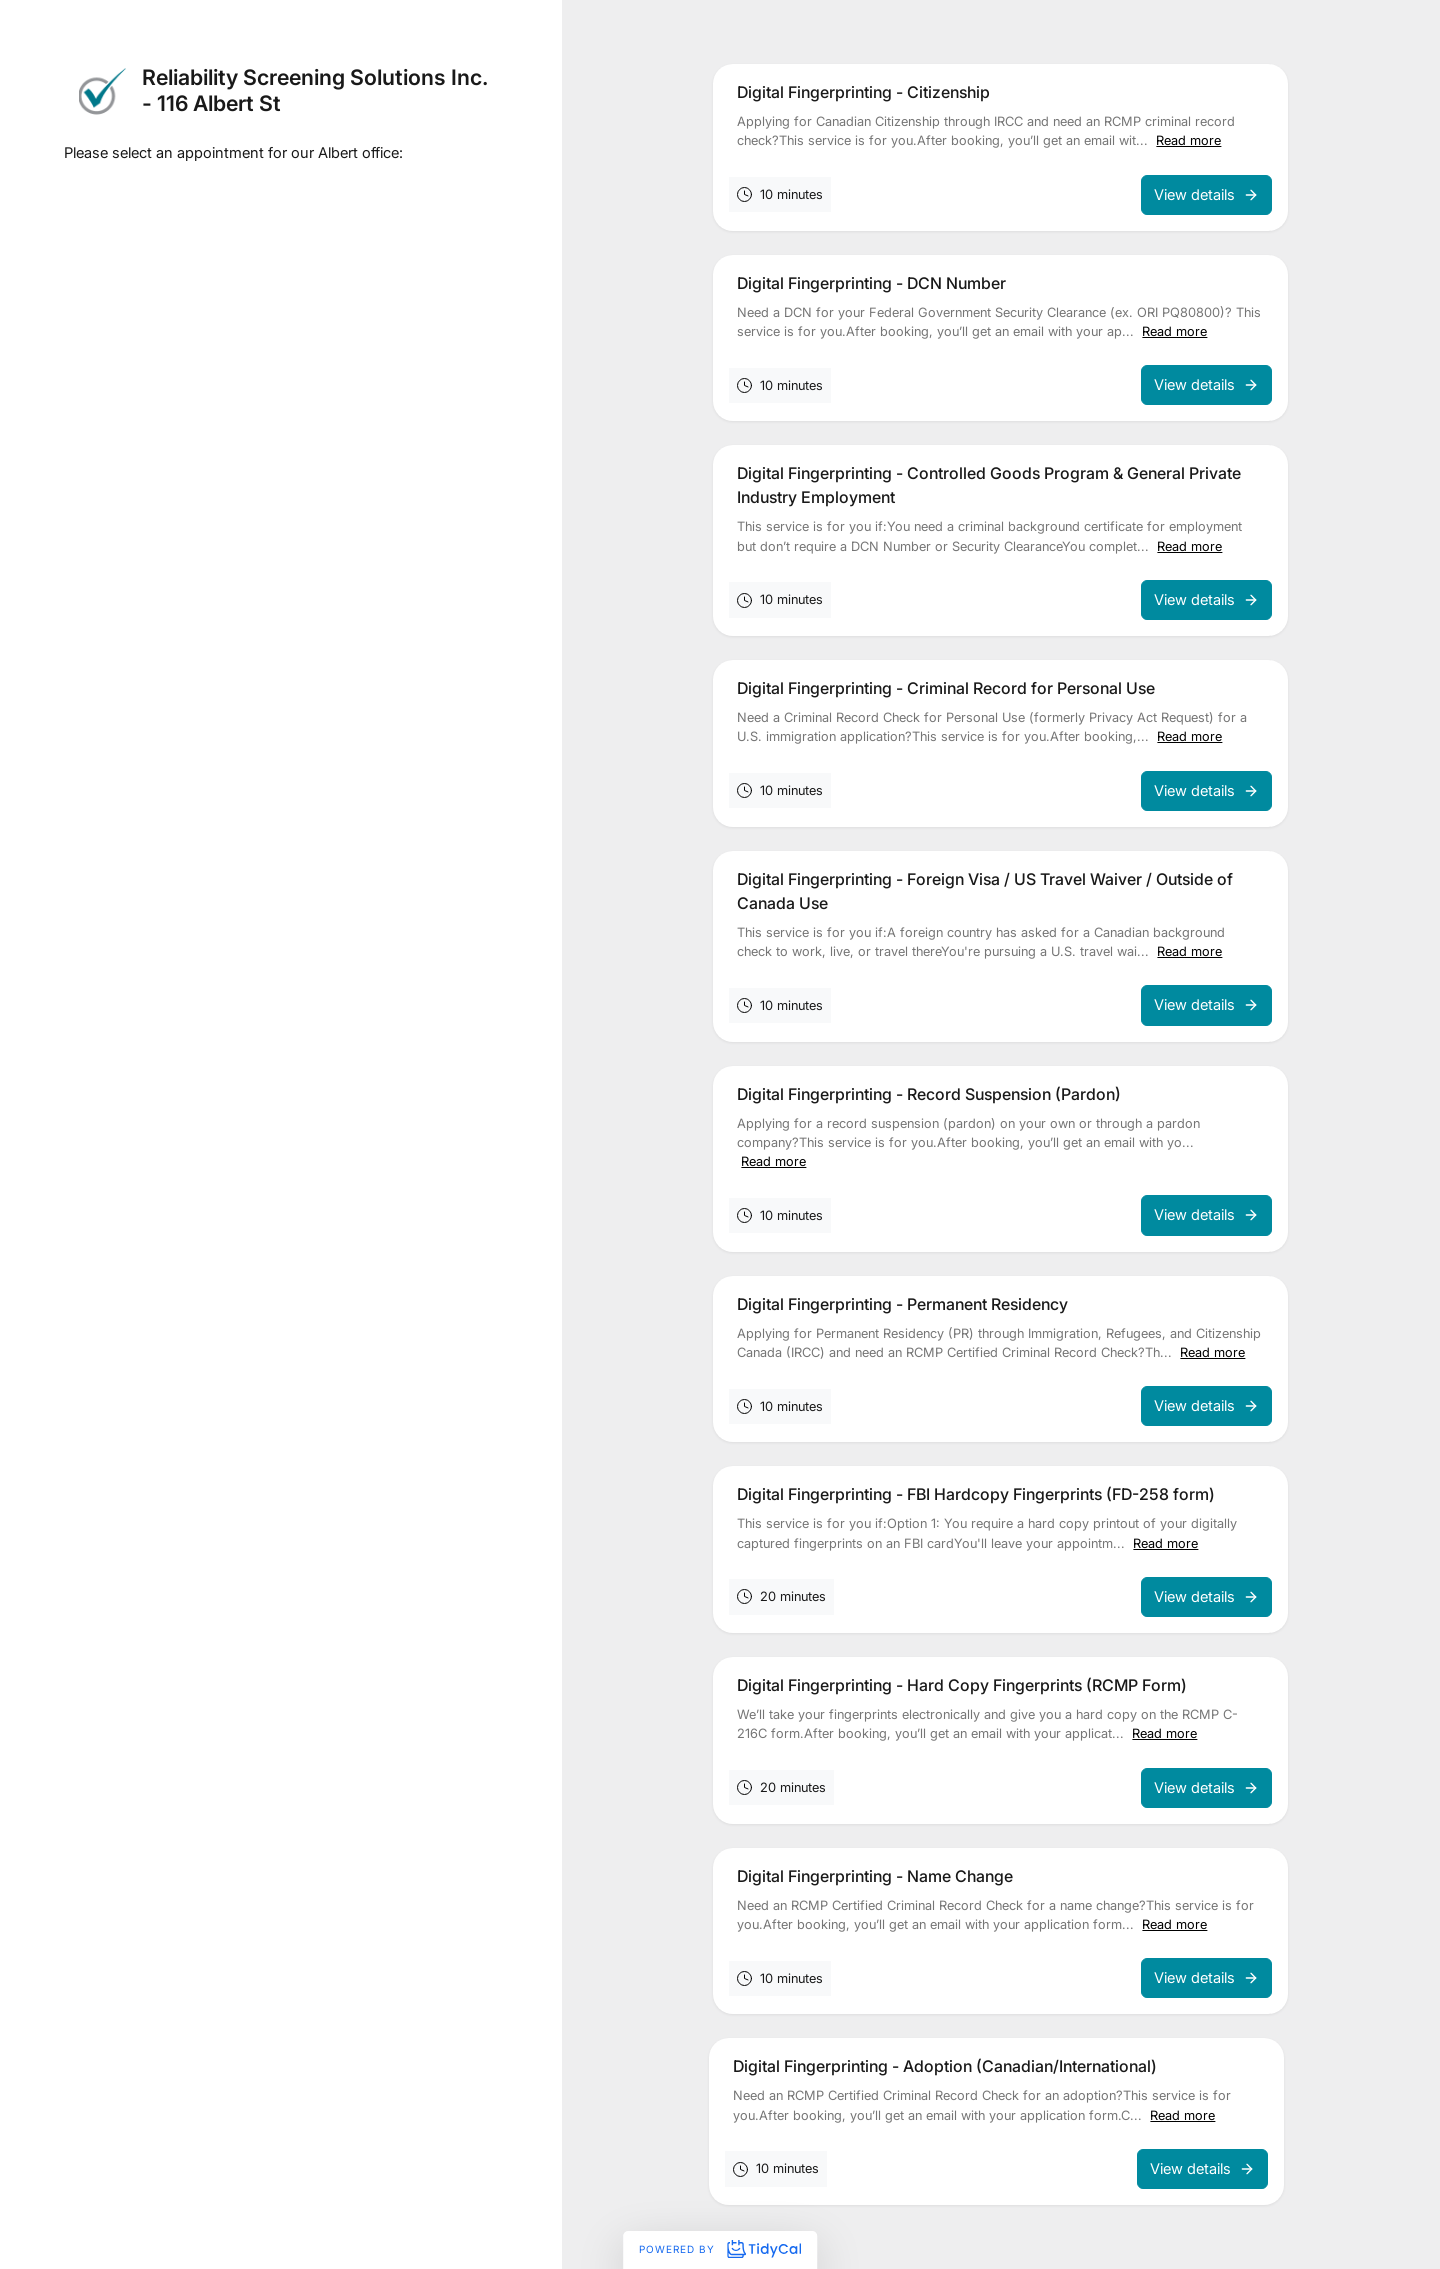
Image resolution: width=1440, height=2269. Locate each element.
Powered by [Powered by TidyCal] (720, 2249)
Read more (1188, 140)
